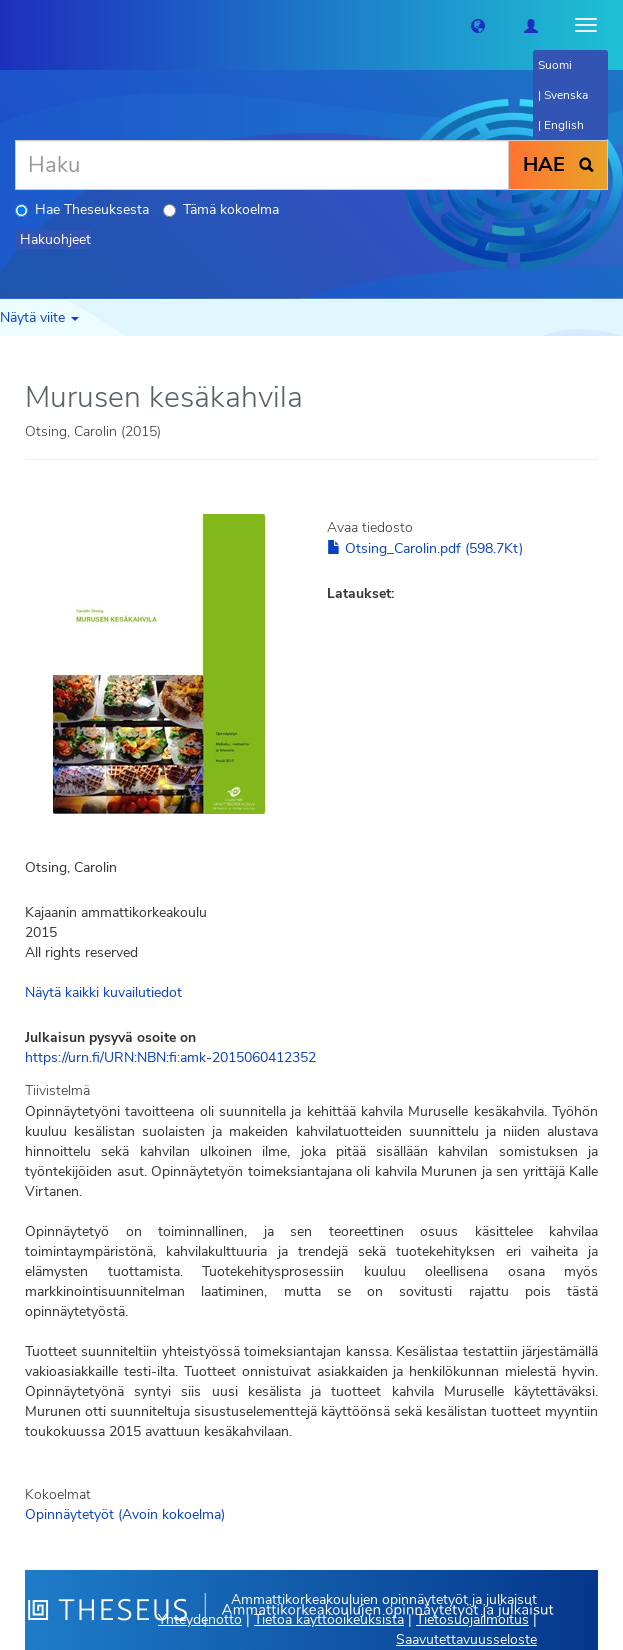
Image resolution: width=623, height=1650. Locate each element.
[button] (478, 25)
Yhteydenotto (200, 1619)
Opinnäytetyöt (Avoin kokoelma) (125, 1514)
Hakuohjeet (55, 239)
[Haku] (262, 165)
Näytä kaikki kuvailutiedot (103, 992)
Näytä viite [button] (39, 317)
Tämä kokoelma (221, 209)
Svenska (566, 95)
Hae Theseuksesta (82, 209)
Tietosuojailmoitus (472, 1619)
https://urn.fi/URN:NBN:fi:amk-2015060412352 (170, 1057)
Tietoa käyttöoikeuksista (329, 1619)
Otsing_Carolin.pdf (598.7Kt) (425, 548)
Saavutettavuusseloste (466, 1639)
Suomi (555, 65)
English (564, 125)
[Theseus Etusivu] (15, 25)
